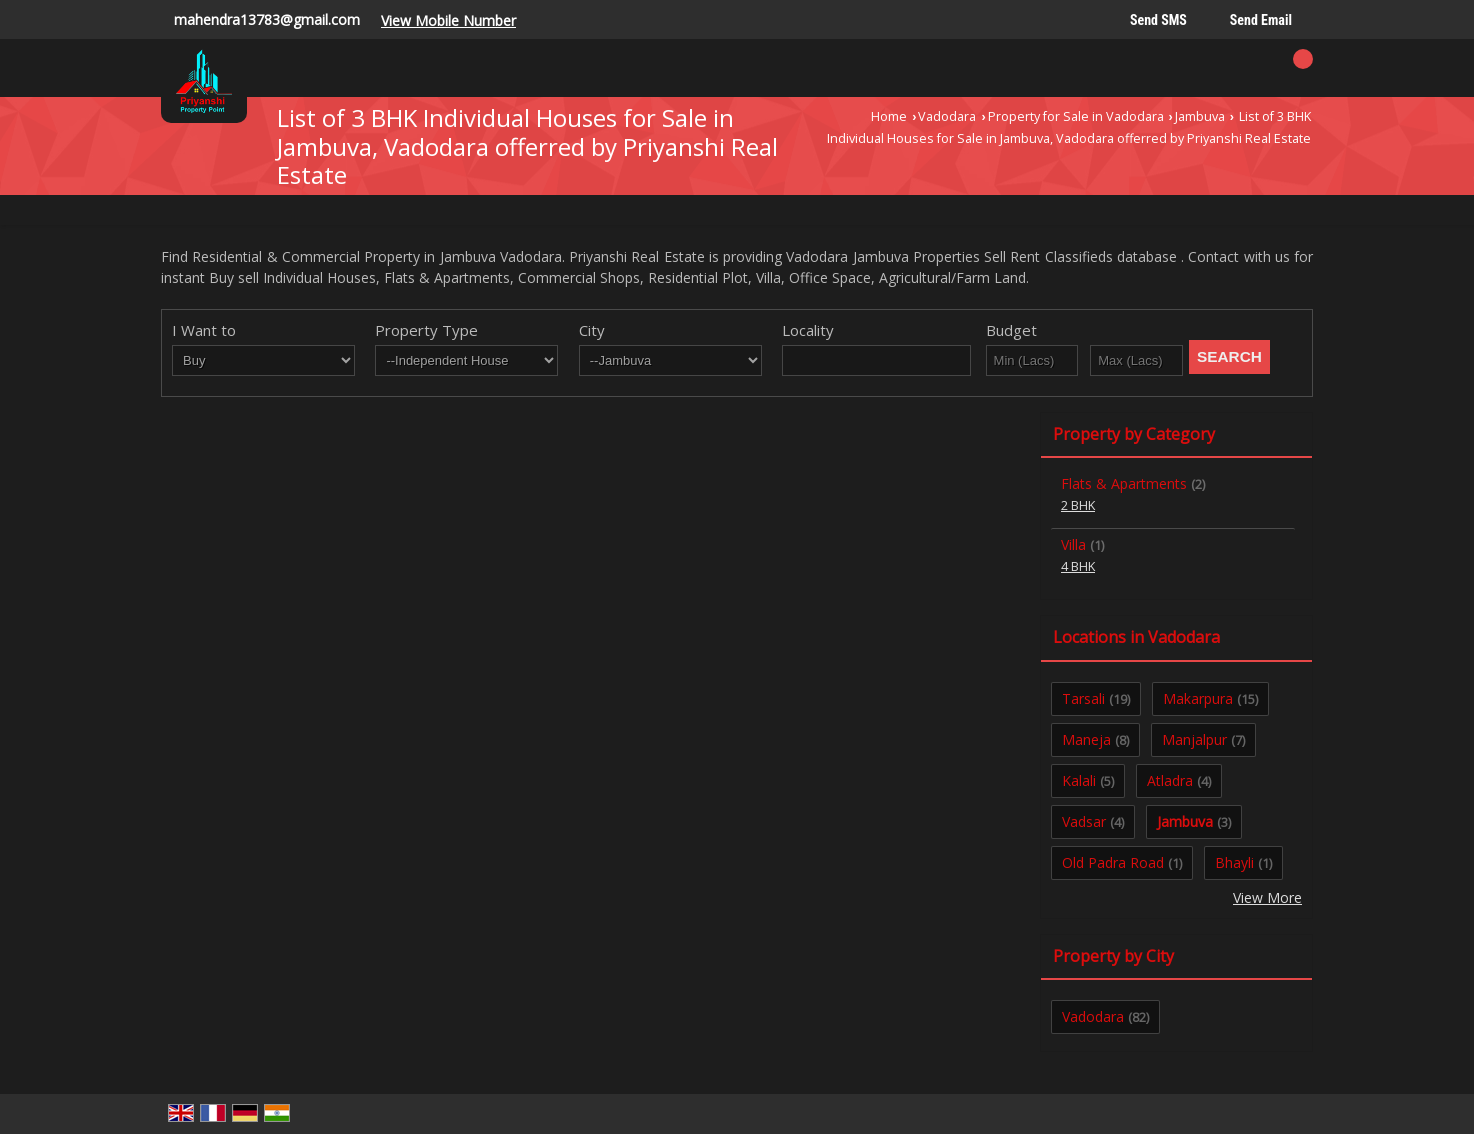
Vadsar (1084, 821)
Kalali (1079, 780)
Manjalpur (1194, 739)
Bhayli (1234, 862)
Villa (1073, 544)
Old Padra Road (1113, 862)
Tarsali (1083, 698)
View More (1267, 897)
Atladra (1170, 780)
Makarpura (1198, 698)
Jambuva (1200, 116)
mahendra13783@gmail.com (267, 19)
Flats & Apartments (1124, 483)
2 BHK (1078, 505)
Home (889, 116)
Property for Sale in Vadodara (1076, 116)
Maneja (1086, 739)
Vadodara (947, 116)
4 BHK (1078, 566)
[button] (448, 20)
